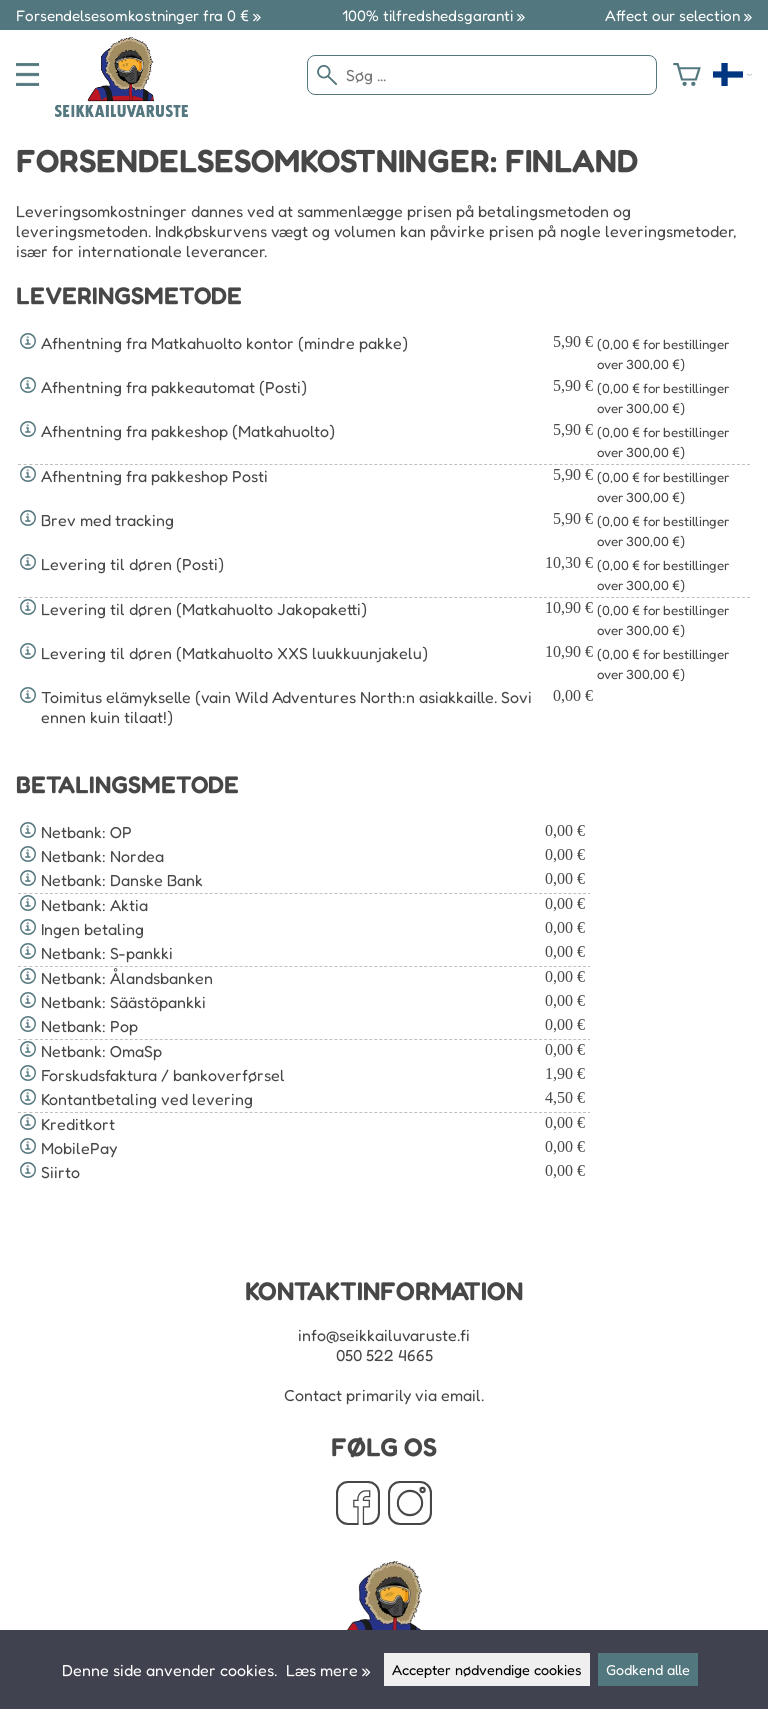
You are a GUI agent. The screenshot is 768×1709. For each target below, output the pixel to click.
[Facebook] (358, 1505)
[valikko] (27, 74)
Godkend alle (648, 1669)
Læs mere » (328, 1670)
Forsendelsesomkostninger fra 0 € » (138, 15)
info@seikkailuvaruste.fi (384, 1335)
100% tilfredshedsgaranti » (433, 15)
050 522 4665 (384, 1355)
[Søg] (482, 75)
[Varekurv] (687, 75)
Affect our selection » (678, 15)
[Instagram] (410, 1505)
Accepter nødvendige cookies (487, 1669)
